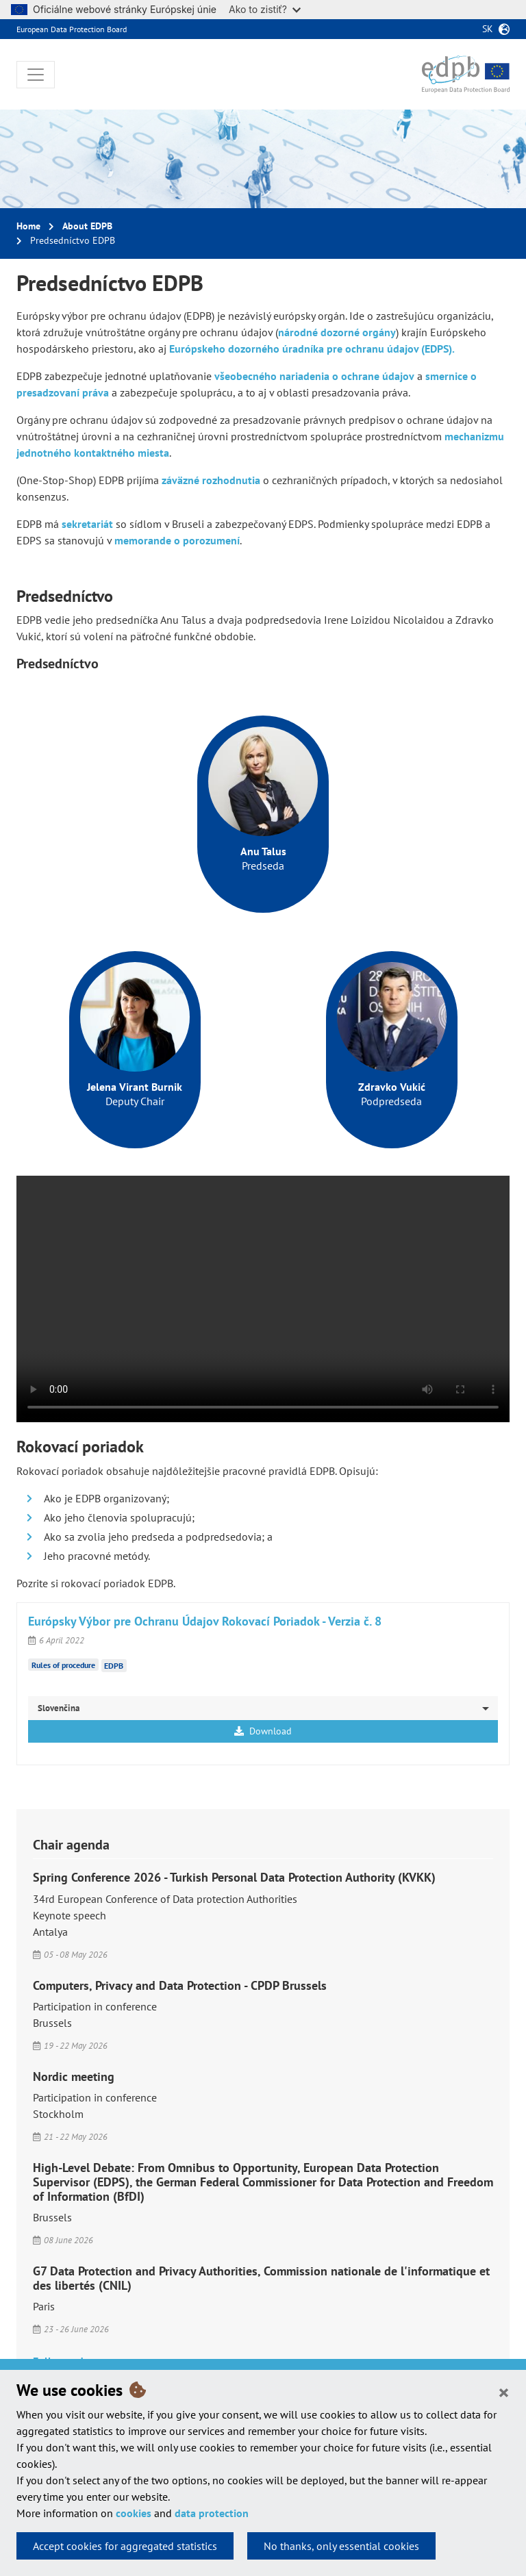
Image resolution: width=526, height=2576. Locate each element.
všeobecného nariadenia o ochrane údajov (314, 376)
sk (487, 29)
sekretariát (87, 524)
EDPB (113, 1665)
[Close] (504, 2392)
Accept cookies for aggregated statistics (125, 2546)
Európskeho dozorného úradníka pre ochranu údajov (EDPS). (312, 348)
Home (28, 226)
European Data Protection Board (71, 29)
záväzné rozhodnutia (211, 480)
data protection (212, 2513)
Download (263, 1731)
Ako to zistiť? (265, 9)
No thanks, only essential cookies (341, 2546)
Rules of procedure (63, 1664)
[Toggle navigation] (35, 74)
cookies (133, 2513)
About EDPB (87, 226)
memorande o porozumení (177, 540)
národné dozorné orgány (337, 332)
